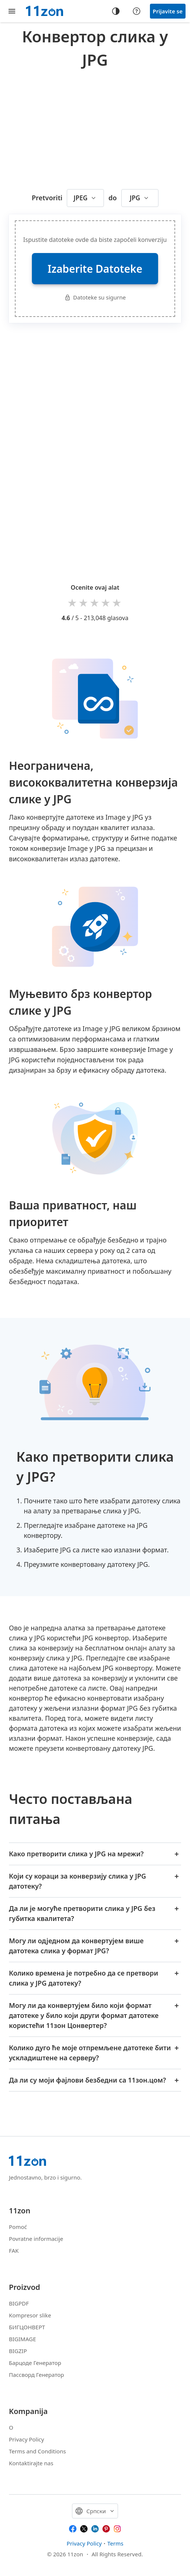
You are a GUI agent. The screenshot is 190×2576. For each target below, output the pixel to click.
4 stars (106, 602)
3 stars (95, 602)
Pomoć (18, 2226)
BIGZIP (18, 2351)
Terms (115, 2543)
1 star (72, 602)
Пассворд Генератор (36, 2374)
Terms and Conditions (37, 2451)
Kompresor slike (30, 2315)
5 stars (117, 602)
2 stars (83, 602)
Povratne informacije (36, 2238)
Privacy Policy (26, 2439)
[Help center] (136, 11)
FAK (14, 2250)
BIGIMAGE (22, 2339)
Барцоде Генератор (35, 2362)
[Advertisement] (99, 127)
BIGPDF (19, 2303)
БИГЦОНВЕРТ (27, 2327)
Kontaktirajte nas (31, 2463)
